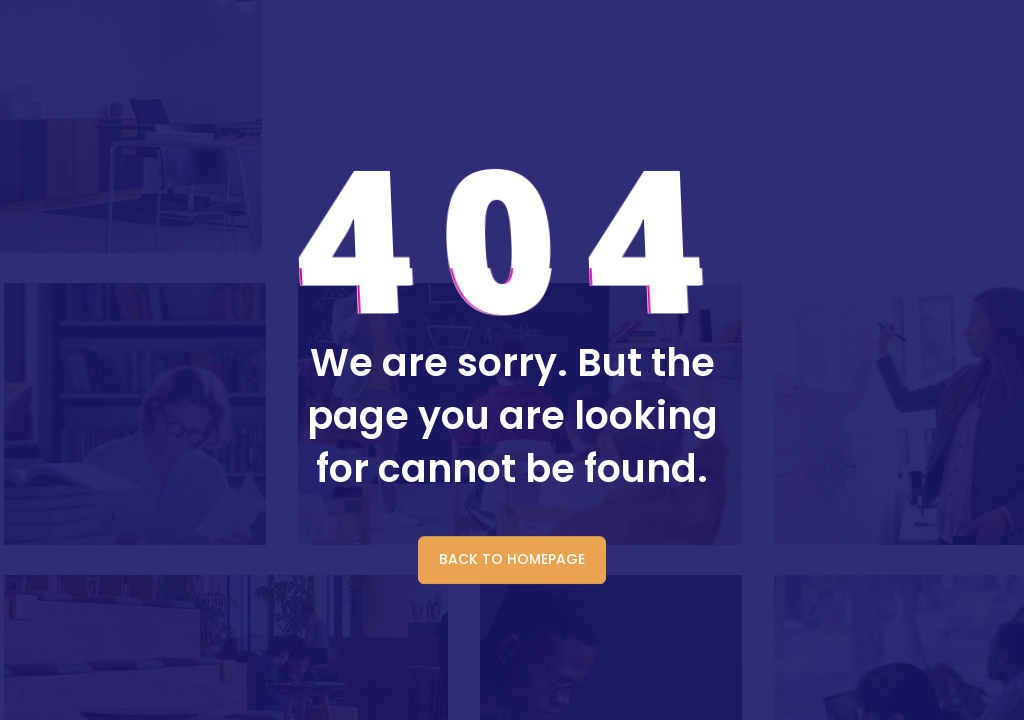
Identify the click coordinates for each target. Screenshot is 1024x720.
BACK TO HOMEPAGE (512, 559)
